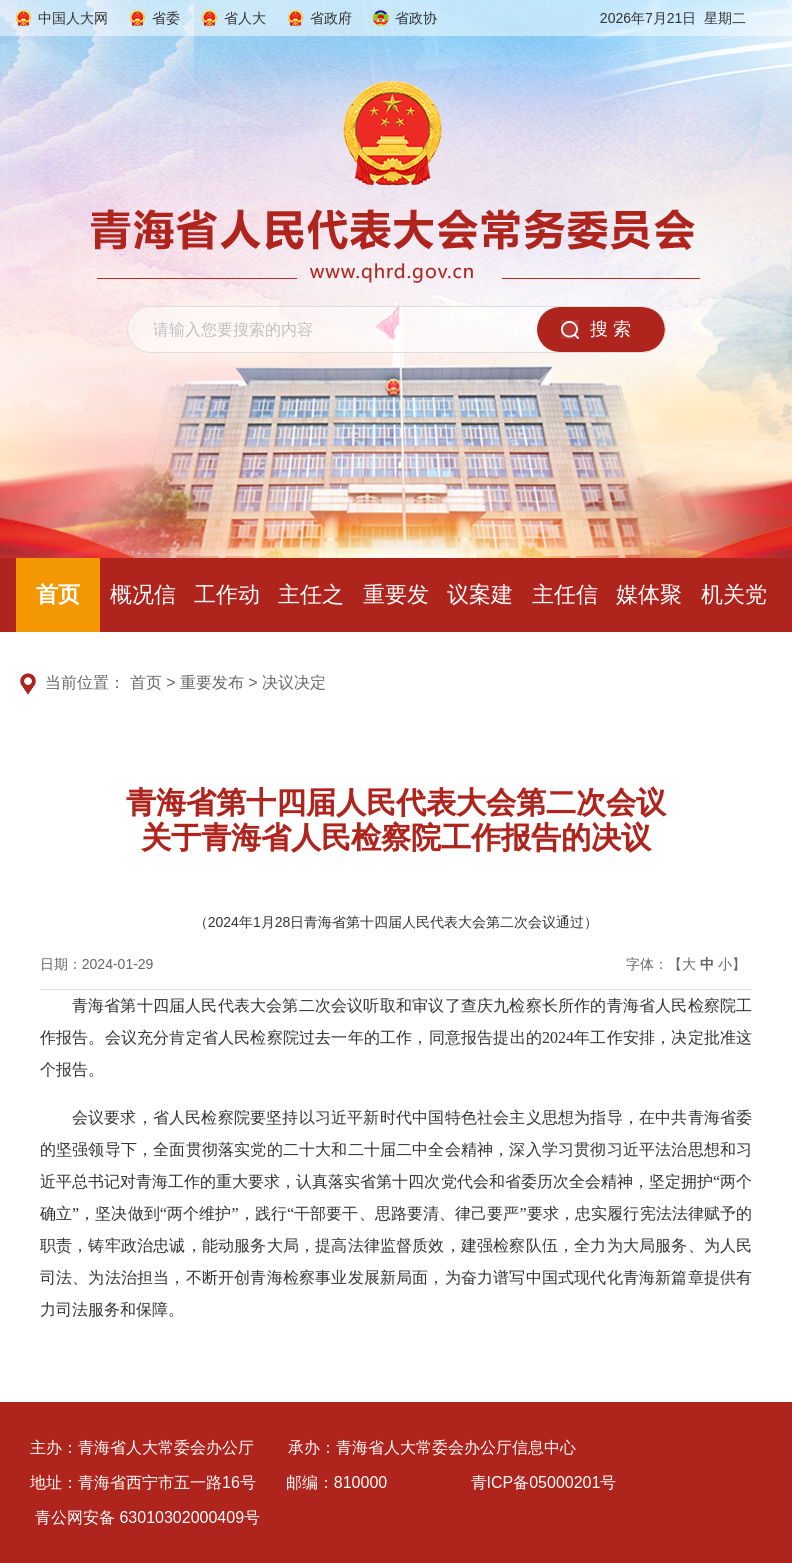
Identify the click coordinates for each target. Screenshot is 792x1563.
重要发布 (212, 682)
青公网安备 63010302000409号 (147, 1517)
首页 (58, 594)
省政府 (331, 18)
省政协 (416, 18)
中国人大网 (73, 18)
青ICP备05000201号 (544, 1482)
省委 (166, 18)
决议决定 (294, 682)
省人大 (245, 18)
